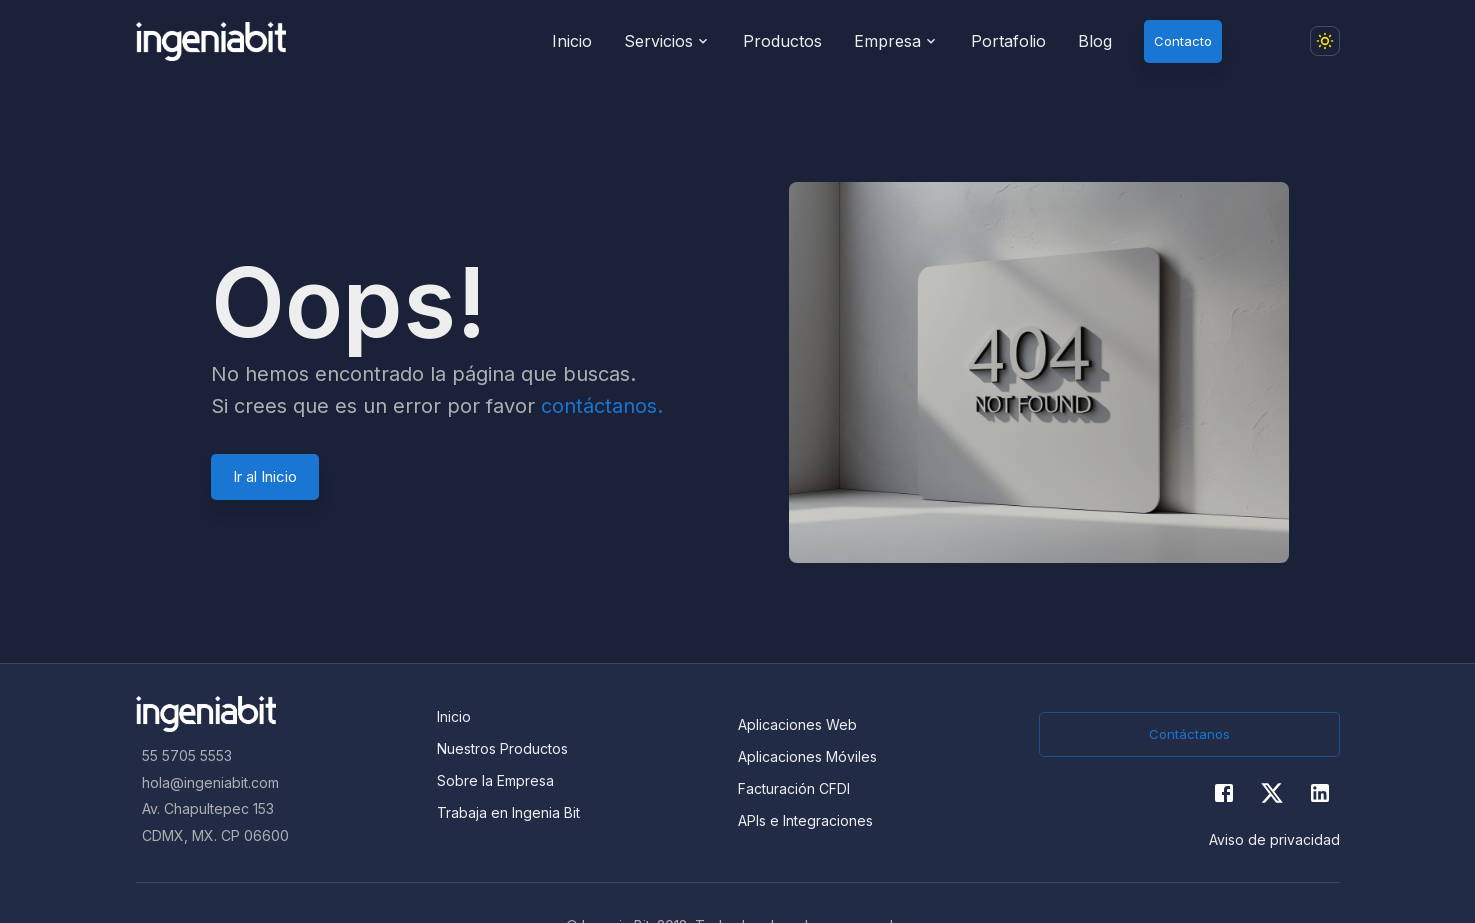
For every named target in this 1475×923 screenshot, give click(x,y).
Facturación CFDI (794, 788)
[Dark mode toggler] (1325, 41)
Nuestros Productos (502, 748)
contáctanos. (602, 406)
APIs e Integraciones (805, 820)
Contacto (1183, 41)
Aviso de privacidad (1274, 839)
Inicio (454, 716)
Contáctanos (1189, 734)
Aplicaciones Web (797, 724)
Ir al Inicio (265, 476)
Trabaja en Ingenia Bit (508, 812)
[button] (1274, 41)
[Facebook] (1224, 793)
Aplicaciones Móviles (807, 756)
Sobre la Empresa (495, 780)
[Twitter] (1272, 793)
